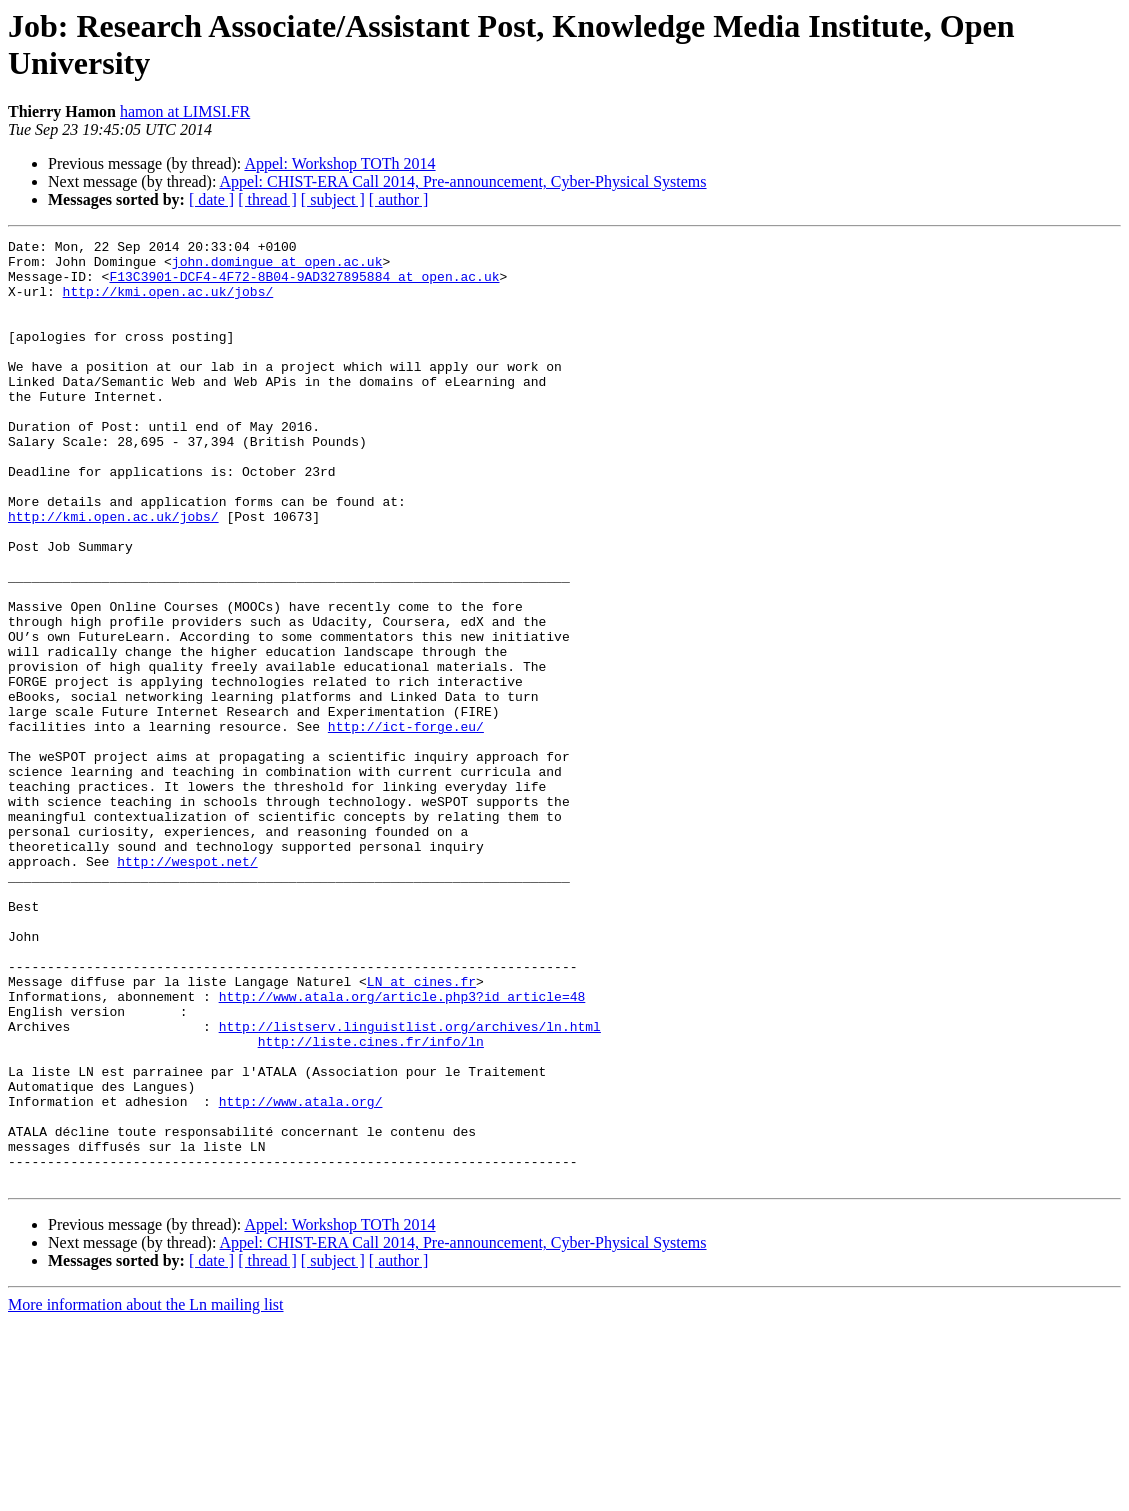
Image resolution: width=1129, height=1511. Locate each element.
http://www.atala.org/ (301, 1275)
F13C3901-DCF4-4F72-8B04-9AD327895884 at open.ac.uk (304, 285)
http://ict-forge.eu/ (406, 825)
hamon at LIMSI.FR (185, 111)
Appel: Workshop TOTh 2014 (339, 163)
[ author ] (399, 199)
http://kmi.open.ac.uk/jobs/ (168, 303)
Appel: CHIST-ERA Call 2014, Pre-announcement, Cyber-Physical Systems (463, 181)
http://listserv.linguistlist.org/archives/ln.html (410, 1185)
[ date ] (211, 199)
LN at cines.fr (421, 1131)
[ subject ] (333, 199)
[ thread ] (267, 199)
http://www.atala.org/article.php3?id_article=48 (402, 1149)
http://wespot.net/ (187, 987)
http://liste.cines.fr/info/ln (371, 1203)
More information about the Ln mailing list (146, 1493)
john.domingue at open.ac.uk (277, 267)
